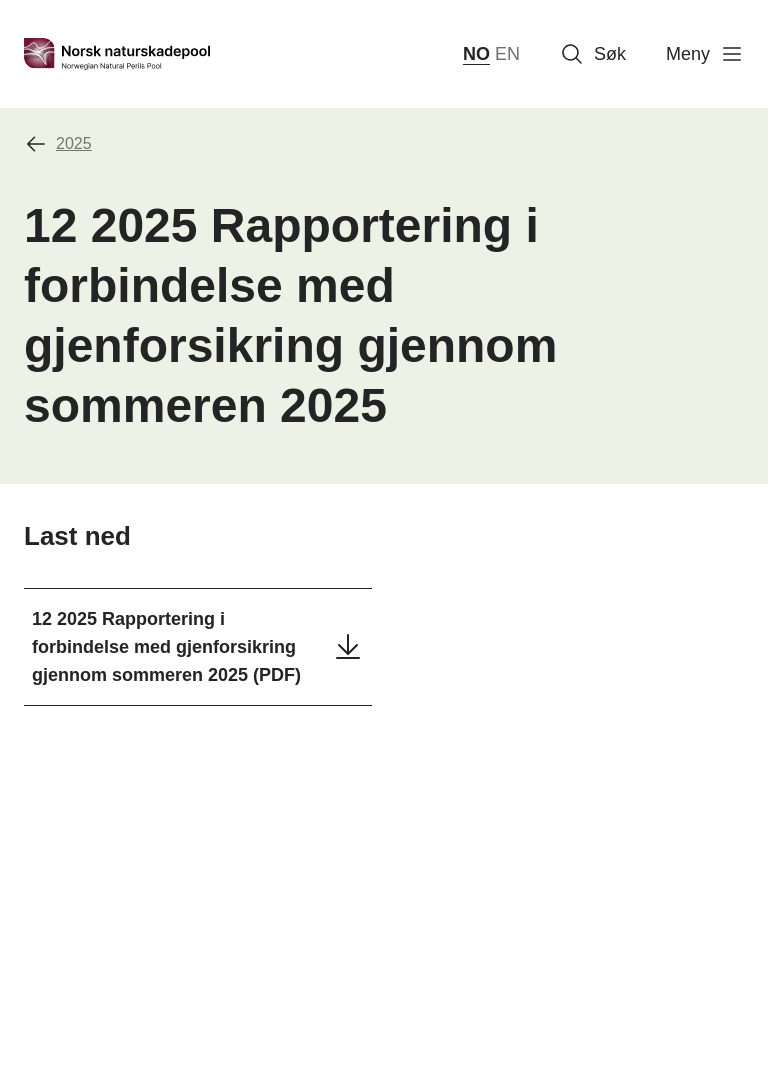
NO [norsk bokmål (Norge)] (476, 54)
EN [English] (507, 54)
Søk (593, 54)
